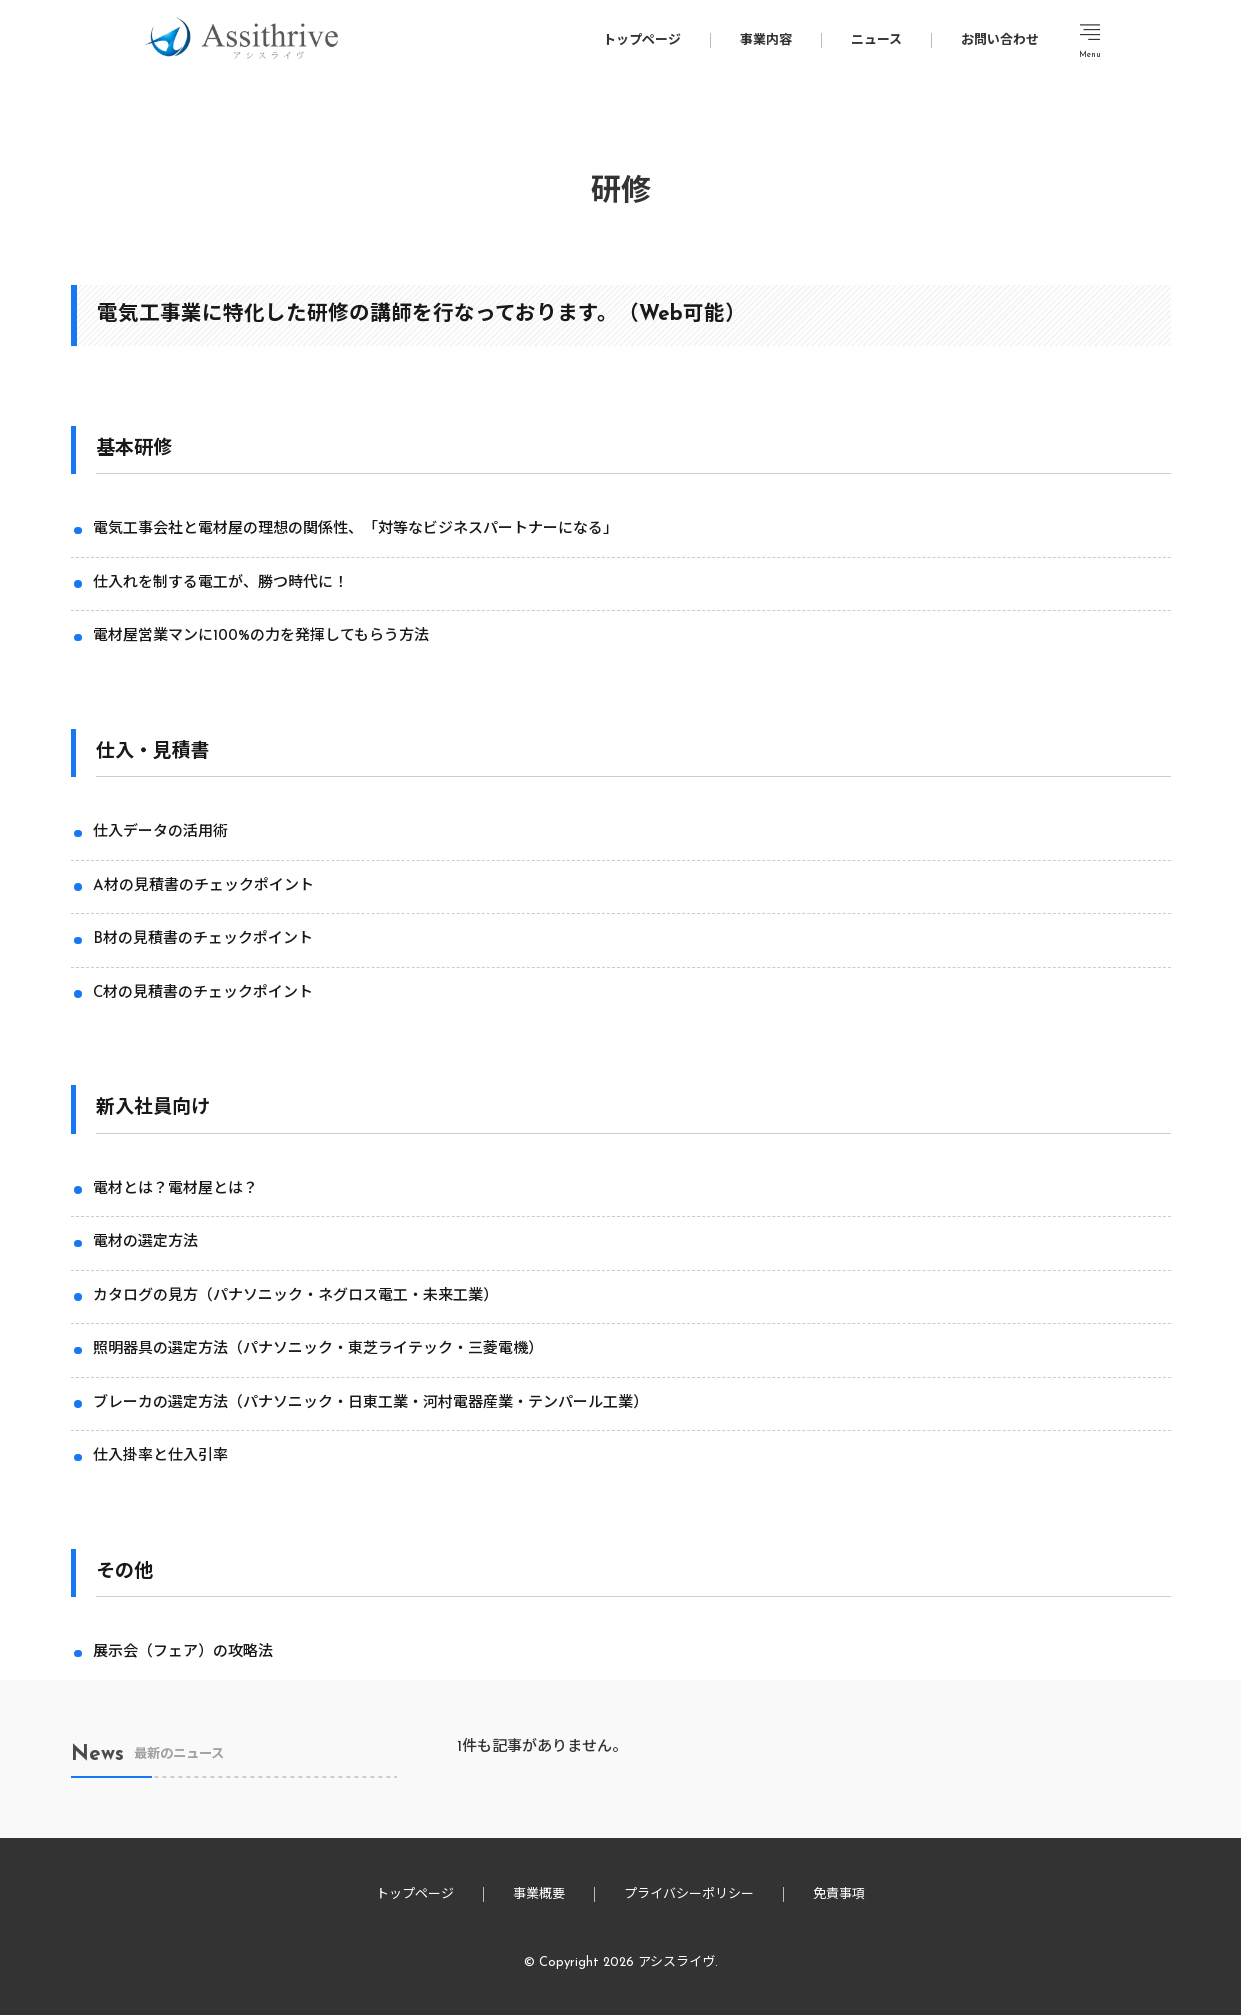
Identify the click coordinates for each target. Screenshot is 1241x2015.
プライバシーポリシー (689, 1894)
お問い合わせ (1000, 40)
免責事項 (839, 1894)
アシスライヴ (676, 1962)
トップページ (642, 40)
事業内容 (766, 40)
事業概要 (539, 1894)
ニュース (876, 40)
